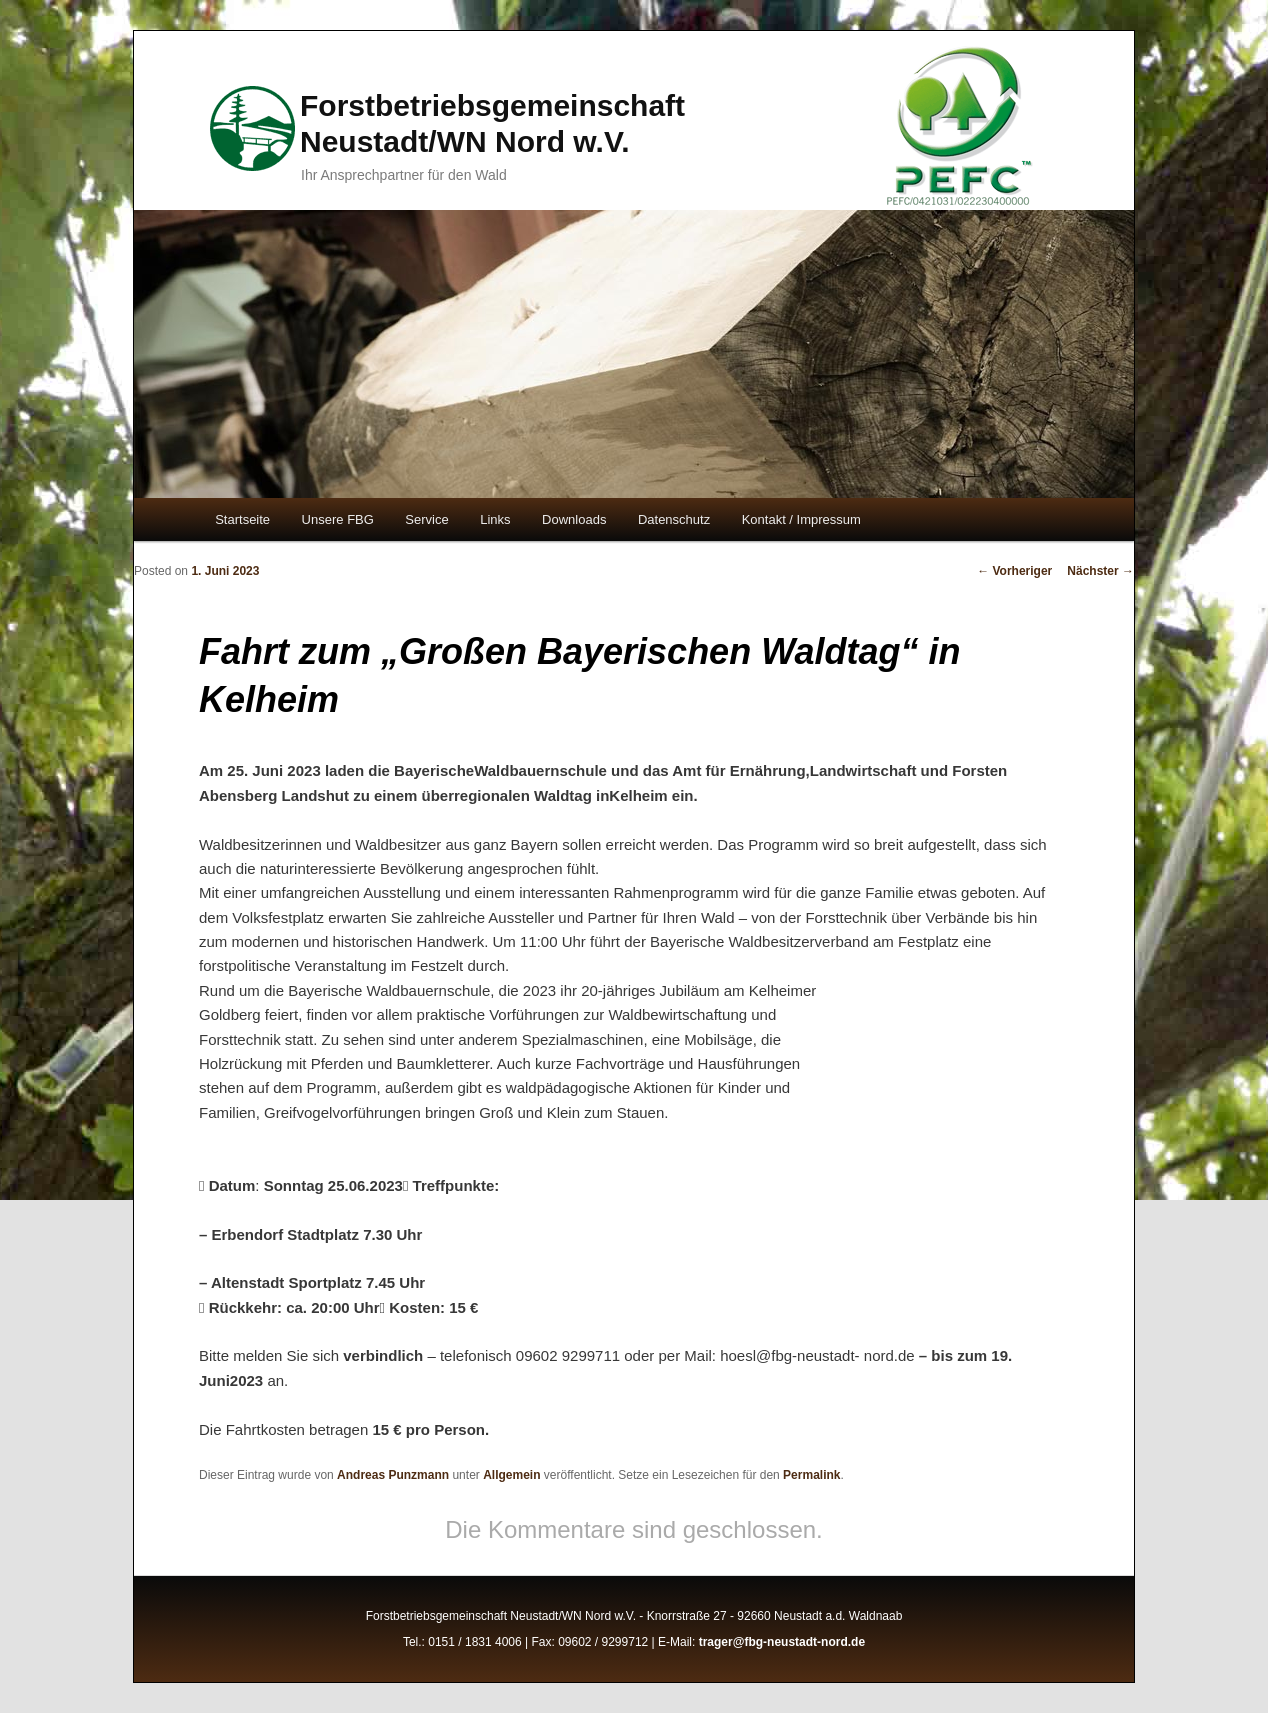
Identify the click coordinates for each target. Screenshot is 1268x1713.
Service (426, 519)
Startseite (242, 519)
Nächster (1100, 571)
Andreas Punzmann (393, 1475)
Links (495, 519)
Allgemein (511, 1475)
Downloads (574, 519)
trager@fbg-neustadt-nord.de (782, 1642)
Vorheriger (1014, 571)
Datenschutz (674, 519)
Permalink (811, 1475)
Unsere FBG (338, 519)
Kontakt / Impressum (801, 519)
